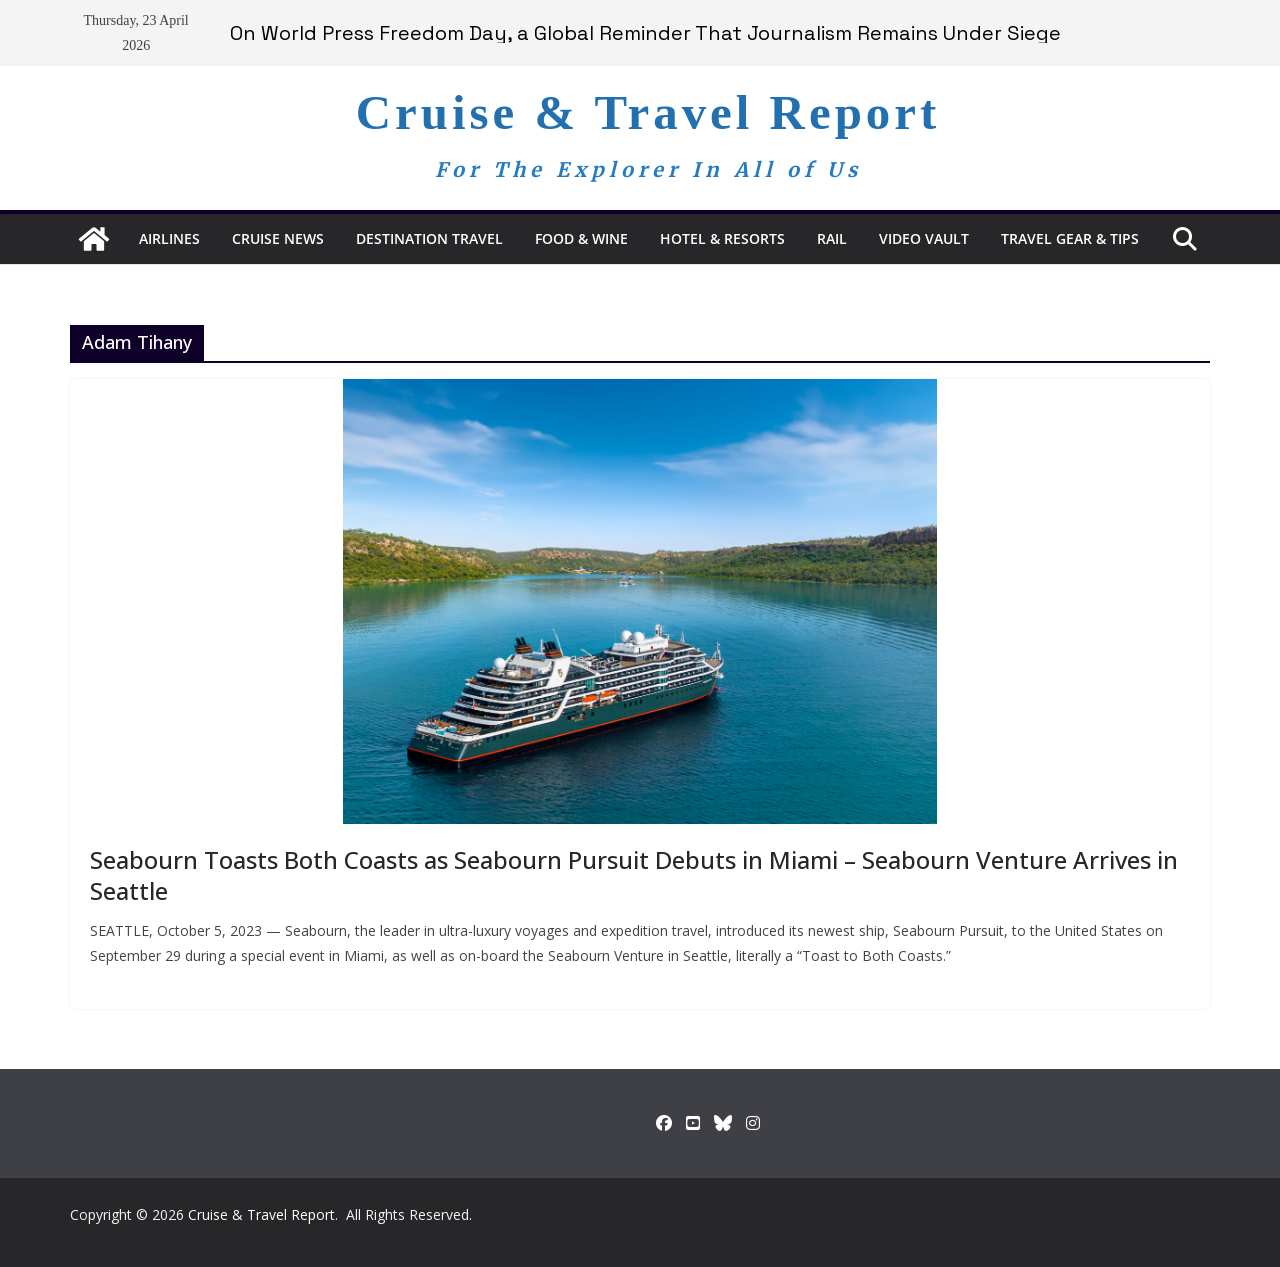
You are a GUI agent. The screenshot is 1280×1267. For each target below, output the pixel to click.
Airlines (169, 238)
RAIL (832, 238)
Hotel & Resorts (722, 238)
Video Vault (924, 238)
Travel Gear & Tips (1070, 238)
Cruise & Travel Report (648, 112)
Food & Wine (581, 238)
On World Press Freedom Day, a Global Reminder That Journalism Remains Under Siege (645, 33)
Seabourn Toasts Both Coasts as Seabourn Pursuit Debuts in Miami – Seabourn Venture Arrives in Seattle (634, 875)
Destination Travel (429, 238)
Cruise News (278, 238)
